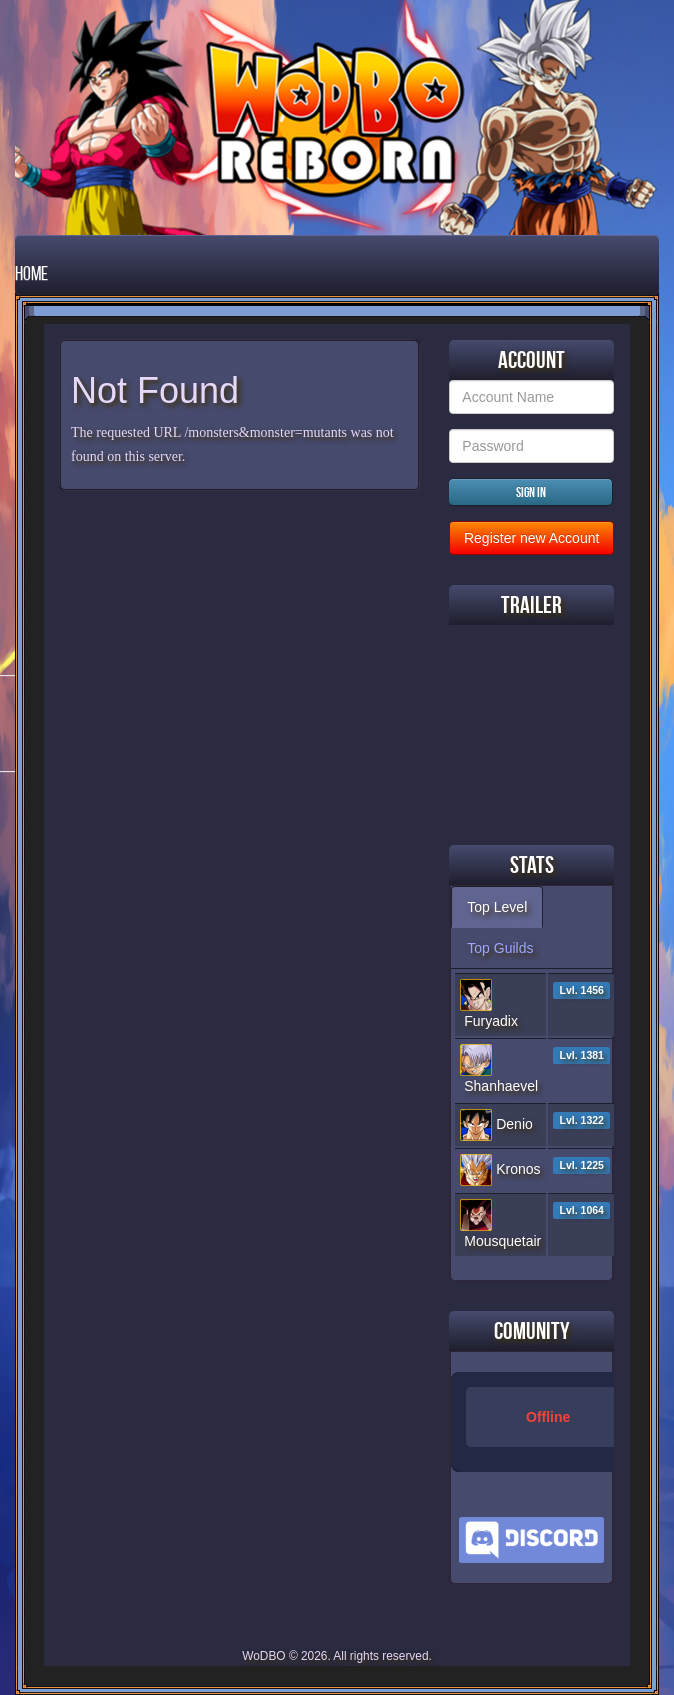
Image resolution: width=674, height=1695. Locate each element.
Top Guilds (500, 948)
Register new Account (531, 538)
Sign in (531, 492)
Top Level (497, 907)
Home (31, 273)
